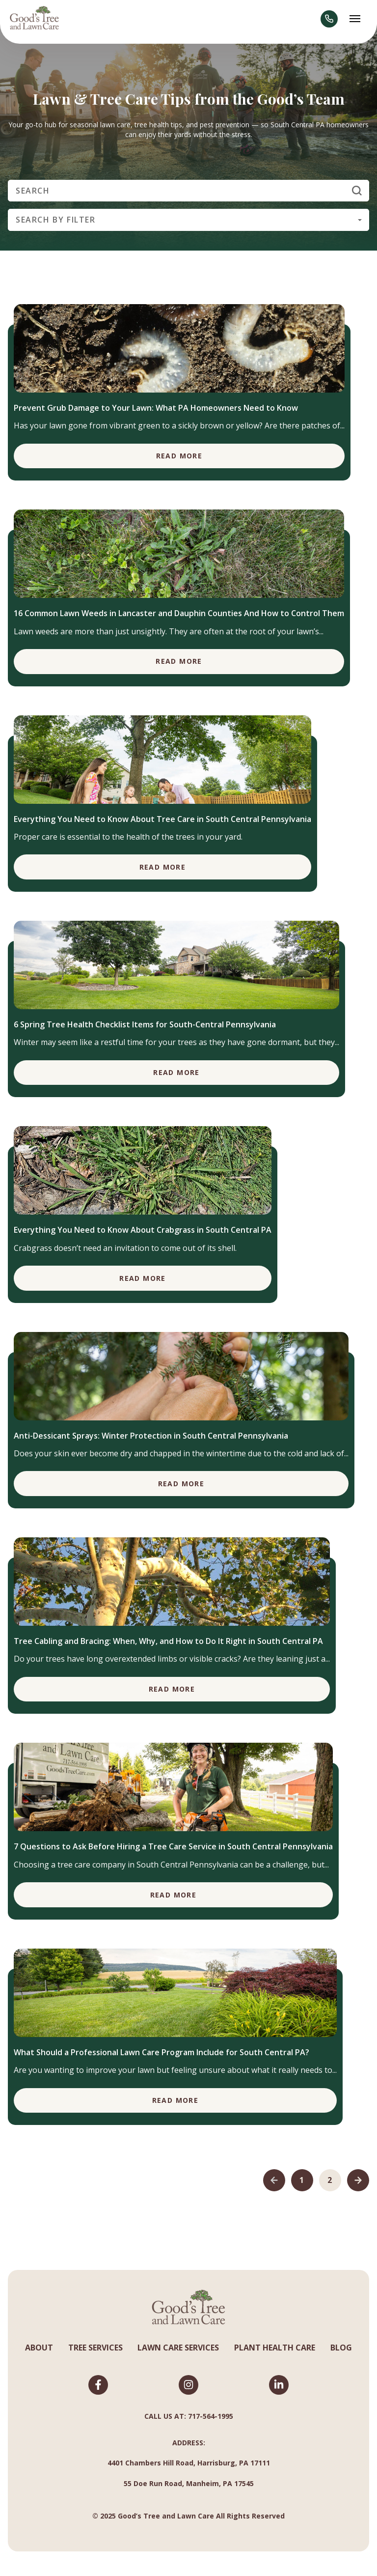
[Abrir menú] (355, 18)
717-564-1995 (210, 2416)
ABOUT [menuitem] (39, 2347)
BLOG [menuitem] (341, 2347)
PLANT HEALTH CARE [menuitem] (274, 2347)
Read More (179, 455)
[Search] (188, 190)
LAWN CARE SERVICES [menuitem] (178, 2347)
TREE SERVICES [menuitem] (95, 2347)
